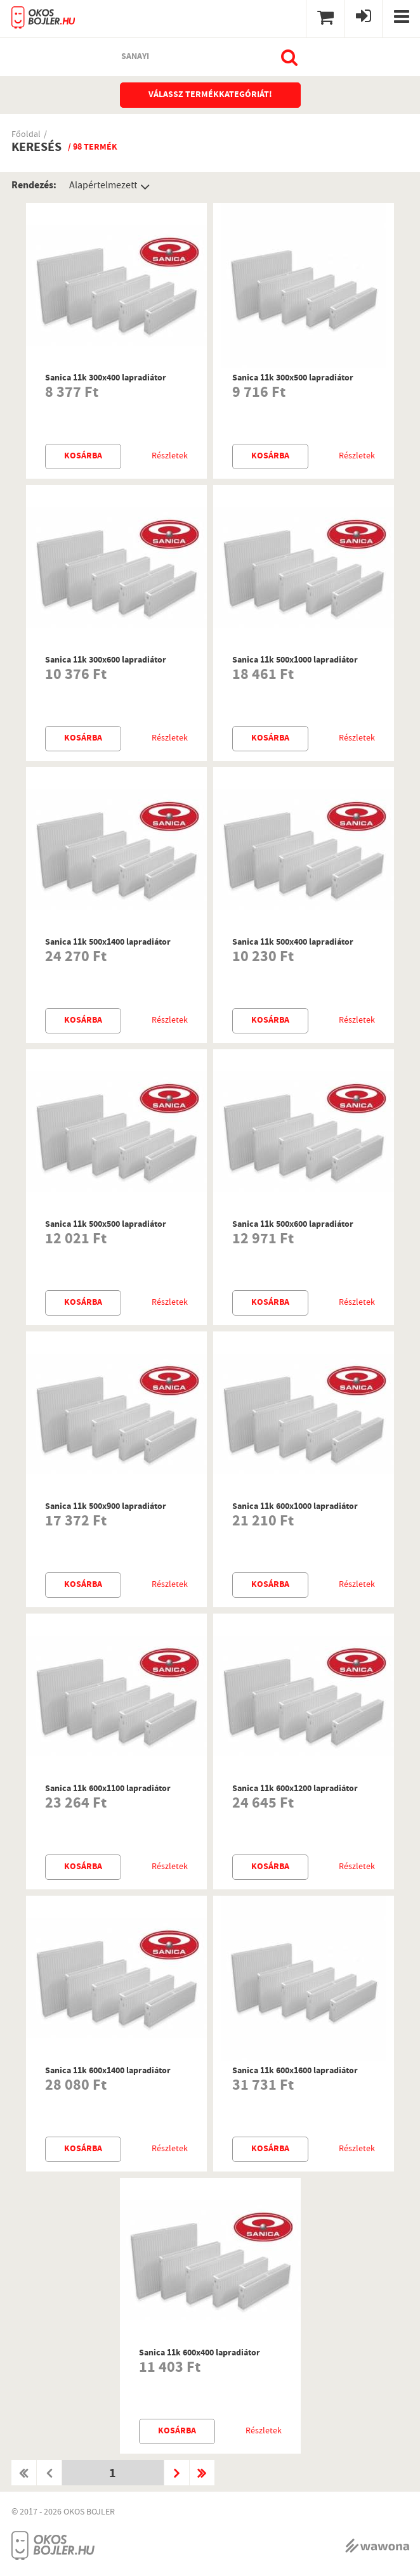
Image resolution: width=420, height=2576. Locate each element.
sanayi (135, 57)
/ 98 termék (92, 148)
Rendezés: (33, 186)
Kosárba (83, 456)
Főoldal (26, 135)
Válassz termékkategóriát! (210, 95)
